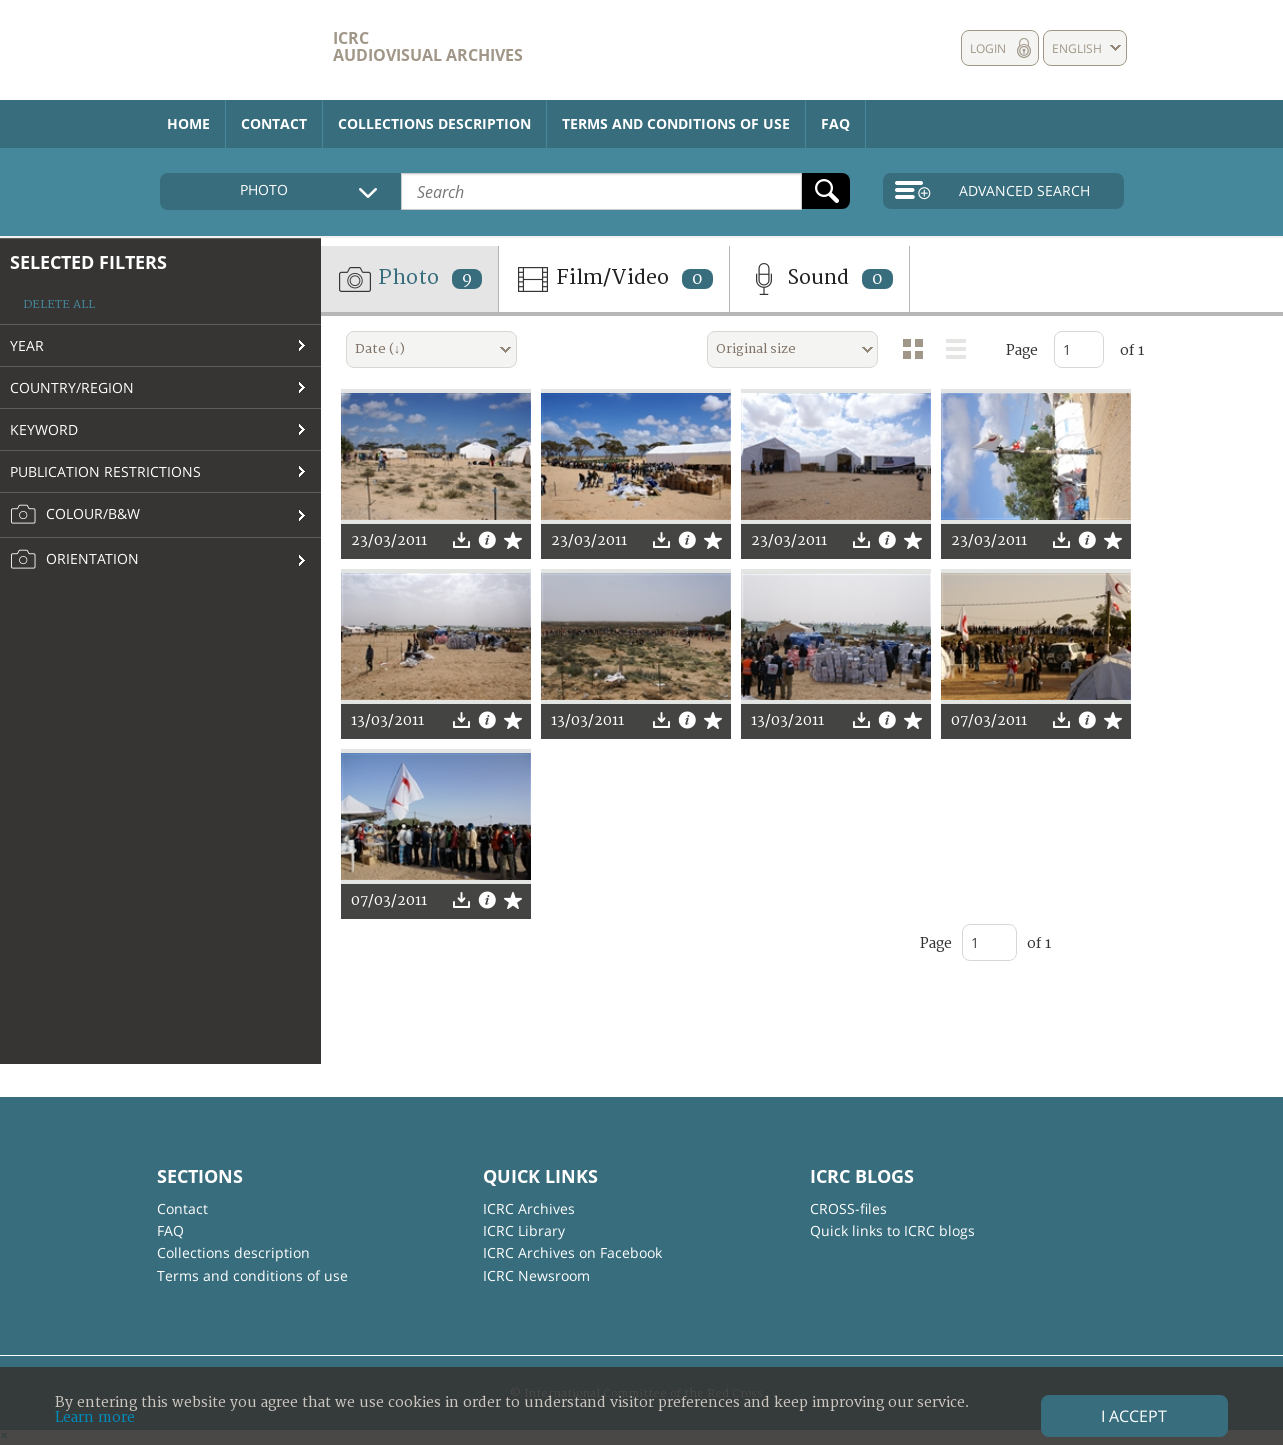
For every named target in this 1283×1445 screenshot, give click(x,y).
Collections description (434, 123)
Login (988, 48)
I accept (1134, 1416)
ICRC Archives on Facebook (572, 1252)
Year (27, 345)
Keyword (44, 429)
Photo (409, 279)
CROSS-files (848, 1208)
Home (188, 123)
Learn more (95, 1417)
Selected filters (88, 262)
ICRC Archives (529, 1208)
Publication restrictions (105, 471)
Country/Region (72, 387)
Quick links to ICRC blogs (892, 1230)
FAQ (835, 123)
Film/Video (614, 279)
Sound (819, 279)
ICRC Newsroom (536, 1275)
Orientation (74, 560)
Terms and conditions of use (676, 123)
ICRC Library (524, 1230)
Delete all (59, 304)
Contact (274, 123)
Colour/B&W (75, 515)
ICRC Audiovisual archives (428, 46)
